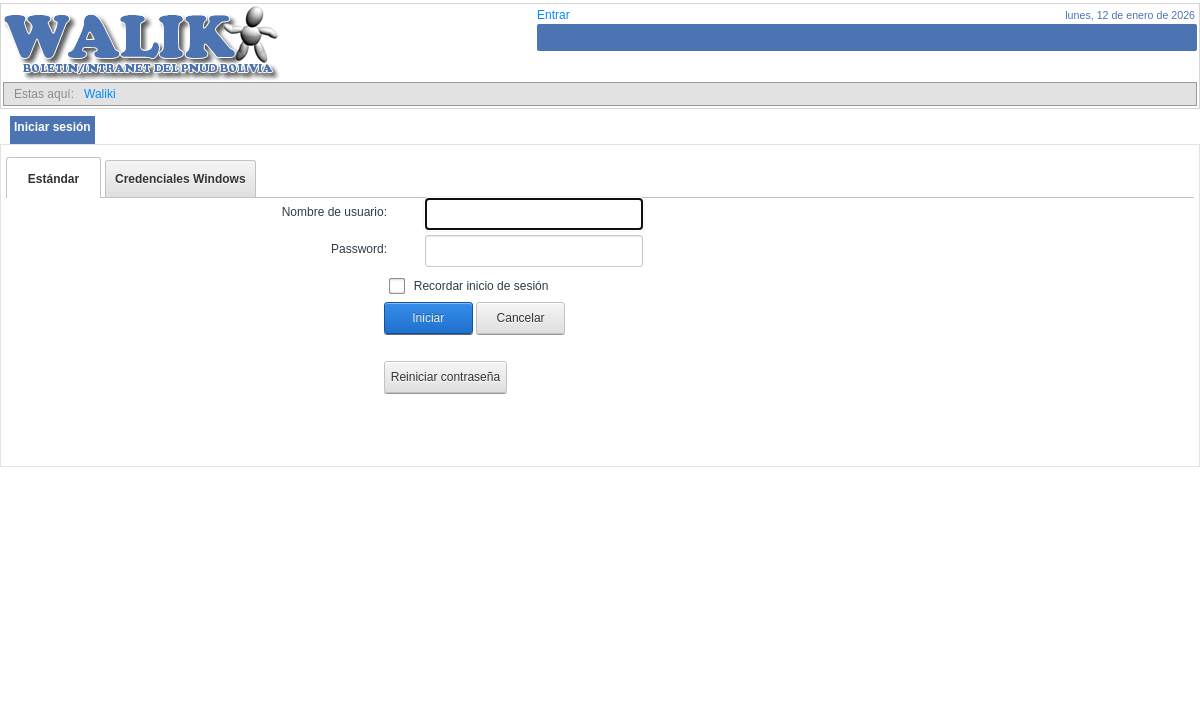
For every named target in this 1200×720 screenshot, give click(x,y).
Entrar (553, 15)
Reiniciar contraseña (445, 377)
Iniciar (428, 318)
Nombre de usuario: (334, 212)
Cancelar (521, 318)
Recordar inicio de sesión (481, 286)
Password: (359, 249)
